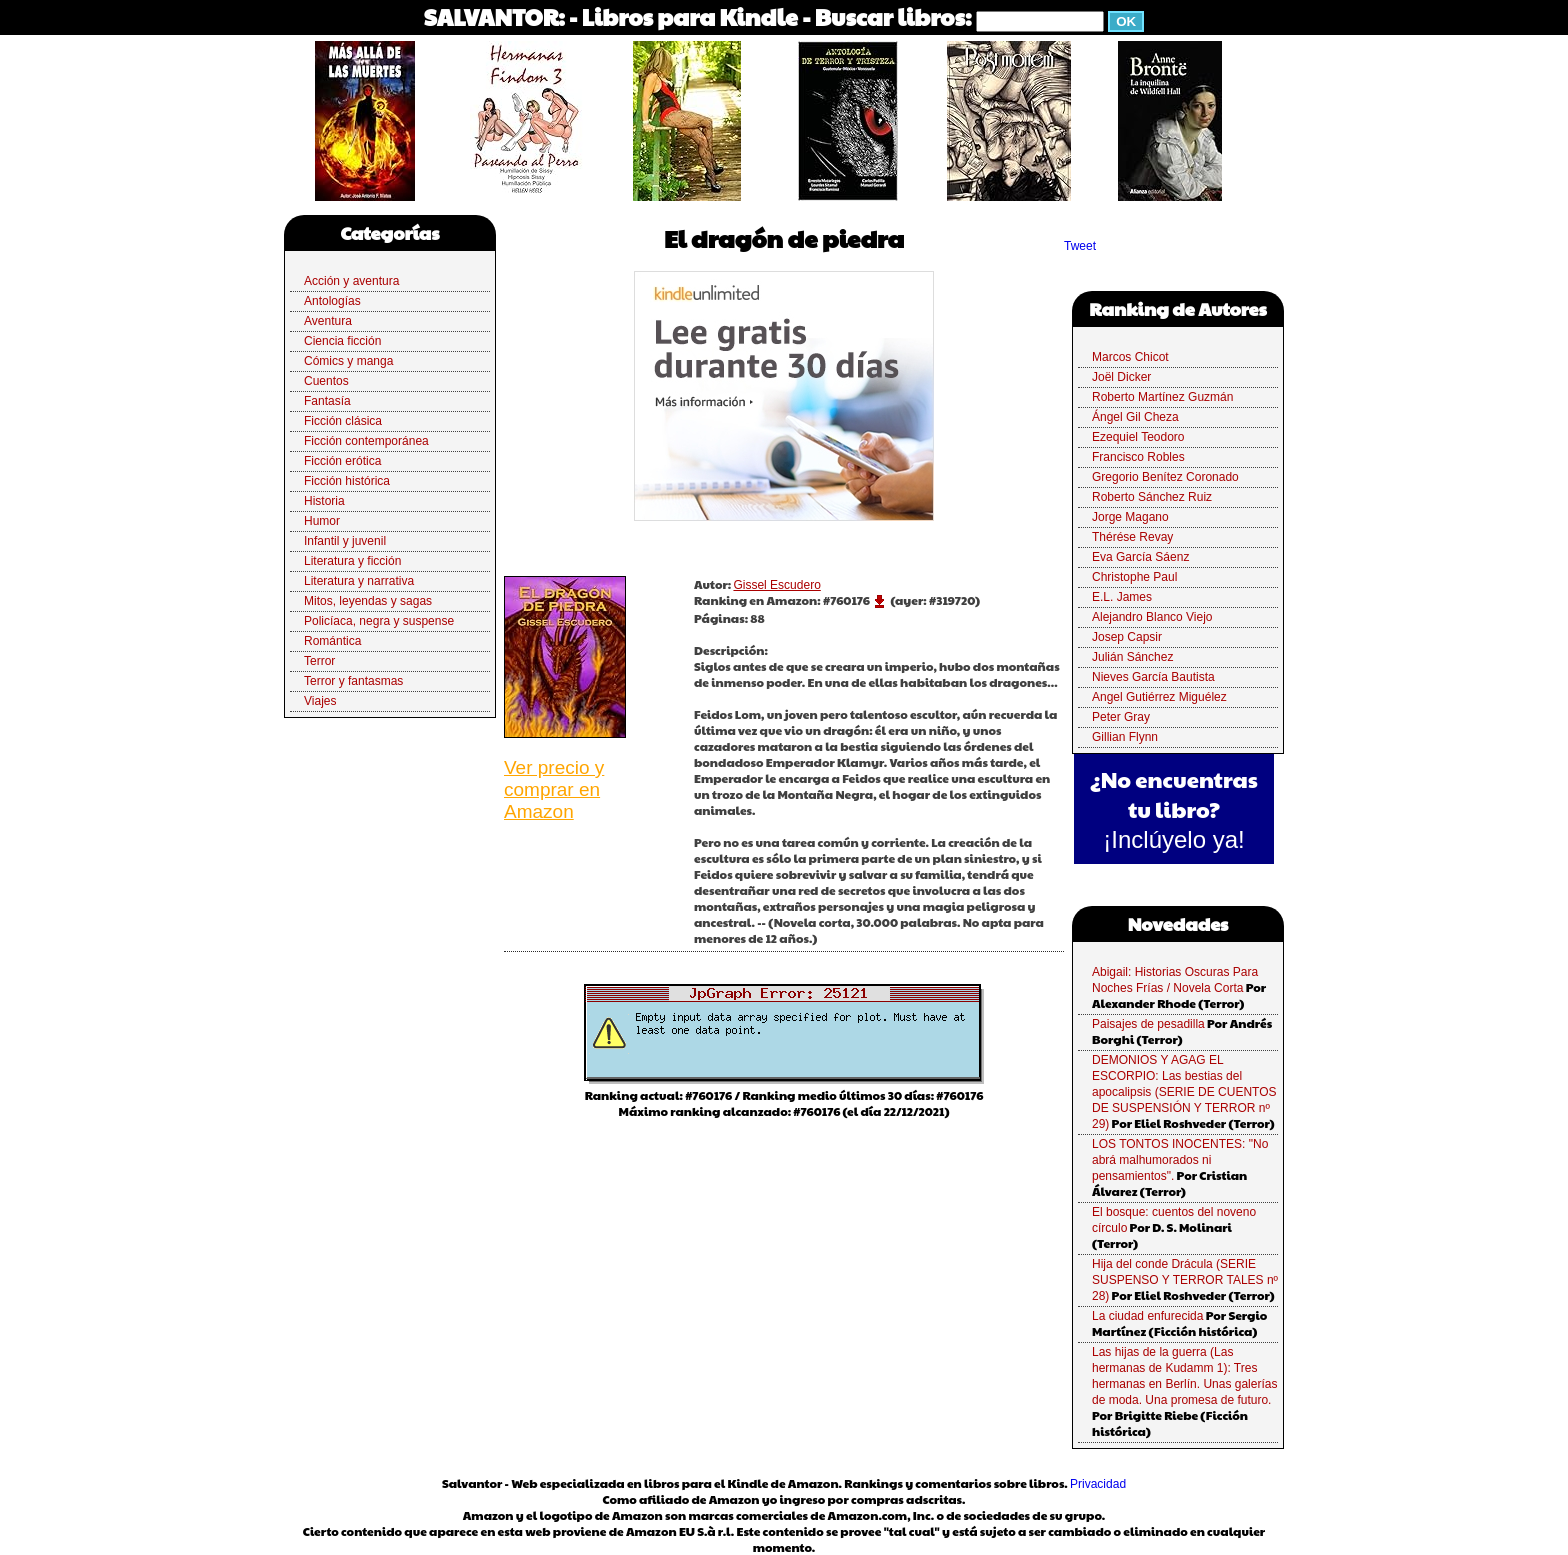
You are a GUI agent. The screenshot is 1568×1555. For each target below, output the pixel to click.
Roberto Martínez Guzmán (1162, 397)
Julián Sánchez (1132, 657)
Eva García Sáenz (1140, 557)
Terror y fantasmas (353, 681)
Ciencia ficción (342, 341)
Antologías (332, 301)
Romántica (332, 641)
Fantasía (327, 401)
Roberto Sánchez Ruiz (1152, 497)
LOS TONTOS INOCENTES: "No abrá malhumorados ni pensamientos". (1180, 1160)
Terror (319, 661)
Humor (322, 521)
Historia (324, 501)
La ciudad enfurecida (1147, 1316)
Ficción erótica (342, 461)
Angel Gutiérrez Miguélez (1159, 697)
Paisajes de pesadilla (1148, 1024)
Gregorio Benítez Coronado (1165, 477)
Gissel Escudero (776, 585)
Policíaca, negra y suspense (379, 621)
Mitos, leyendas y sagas (368, 601)
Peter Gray (1121, 717)
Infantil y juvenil (345, 541)
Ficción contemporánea (366, 441)
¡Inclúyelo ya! (1173, 839)
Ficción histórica (347, 481)
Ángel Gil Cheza (1135, 417)
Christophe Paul (1134, 577)
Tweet (1080, 246)
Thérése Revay (1132, 537)
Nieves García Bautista (1153, 677)
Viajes (320, 701)
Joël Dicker (1121, 377)
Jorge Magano (1130, 517)
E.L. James (1122, 597)
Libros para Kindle (690, 16)
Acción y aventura (351, 281)
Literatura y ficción (352, 561)
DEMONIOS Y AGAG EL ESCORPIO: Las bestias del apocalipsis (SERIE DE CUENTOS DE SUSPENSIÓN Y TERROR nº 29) (1184, 1092)
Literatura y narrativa (359, 581)
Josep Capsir (1127, 637)
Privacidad (1098, 1484)
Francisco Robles (1138, 457)
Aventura (328, 321)
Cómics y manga (348, 361)
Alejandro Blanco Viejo (1152, 617)
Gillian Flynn (1125, 737)
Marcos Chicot (1130, 357)
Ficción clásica (343, 421)
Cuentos (326, 381)
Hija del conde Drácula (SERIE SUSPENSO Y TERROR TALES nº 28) (1185, 1280)
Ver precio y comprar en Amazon (554, 789)
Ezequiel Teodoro (1138, 437)
